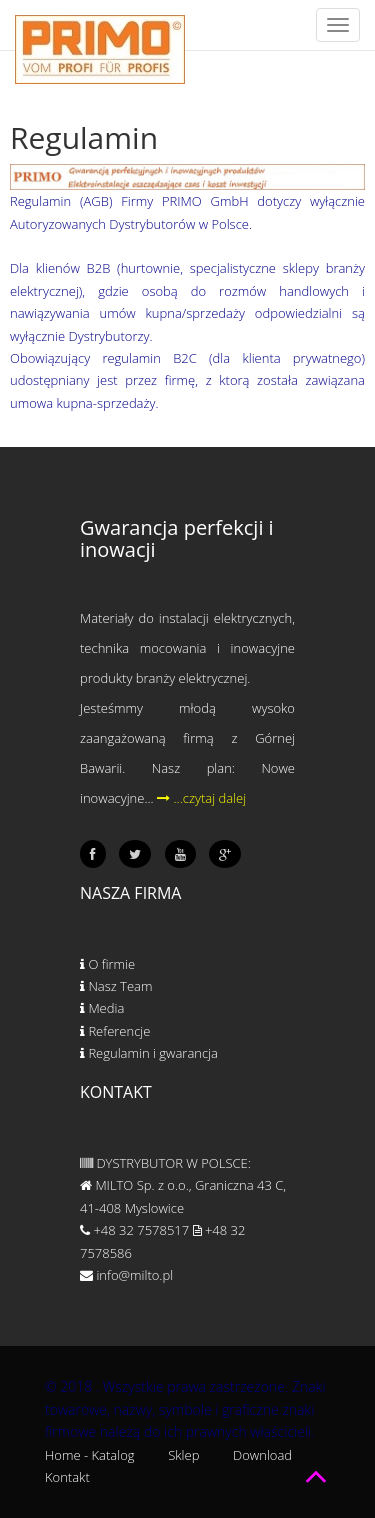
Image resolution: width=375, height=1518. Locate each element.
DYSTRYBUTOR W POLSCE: (165, 1163)
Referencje (115, 1031)
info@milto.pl (126, 1275)
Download (262, 1455)
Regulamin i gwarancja (149, 1053)
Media (102, 1008)
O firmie (107, 964)
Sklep (183, 1455)
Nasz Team (116, 986)
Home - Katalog (90, 1455)
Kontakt (67, 1477)
